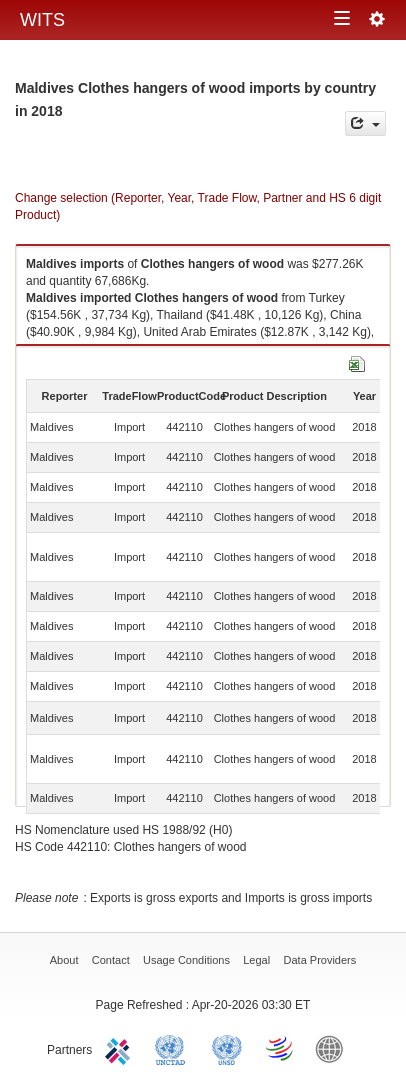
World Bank (334, 1048)
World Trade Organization (281, 1048)
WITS (42, 20)
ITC (121, 1048)
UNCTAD (174, 1048)
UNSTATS (227, 1048)
